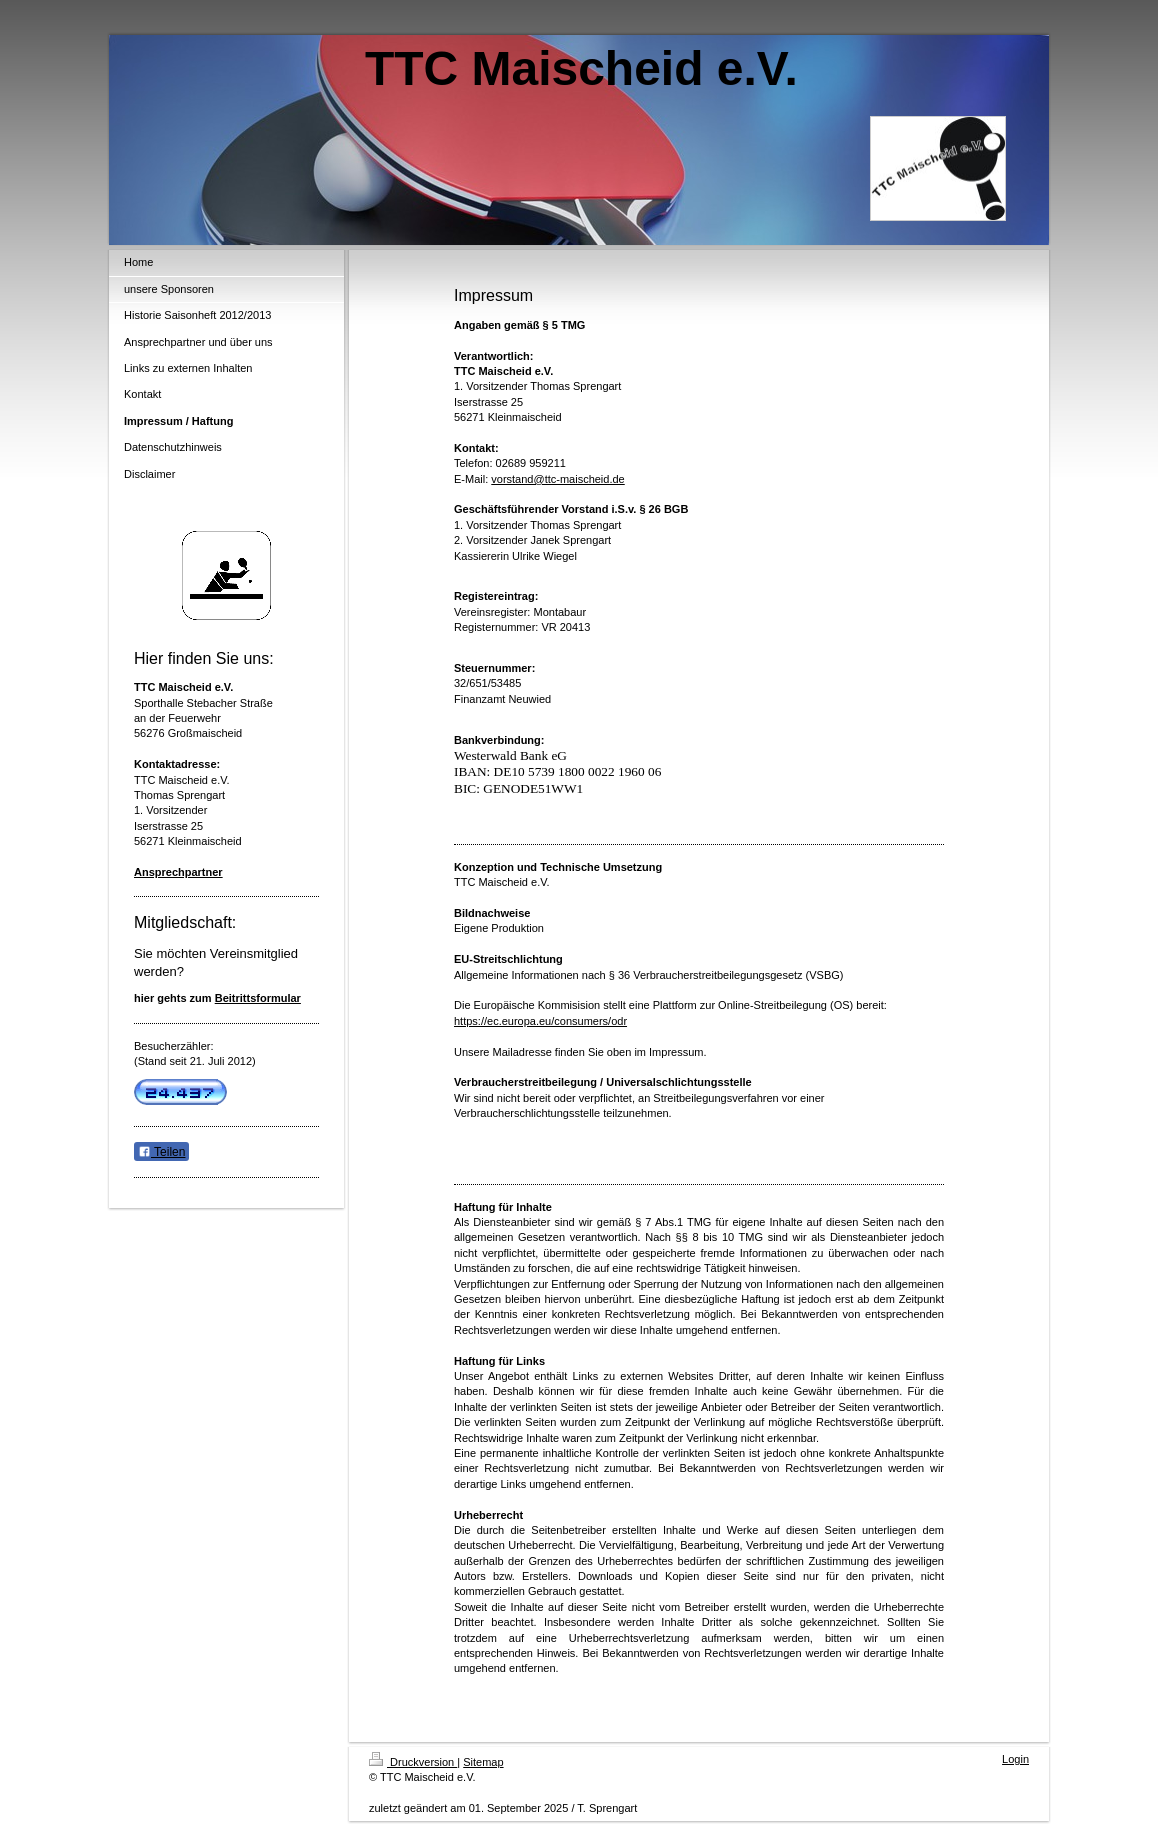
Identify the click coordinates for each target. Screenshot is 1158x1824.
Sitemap (483, 1762)
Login (1015, 1759)
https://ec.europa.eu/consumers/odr (540, 1021)
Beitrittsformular (258, 998)
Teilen (161, 1152)
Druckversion (413, 1762)
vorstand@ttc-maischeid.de (557, 479)
